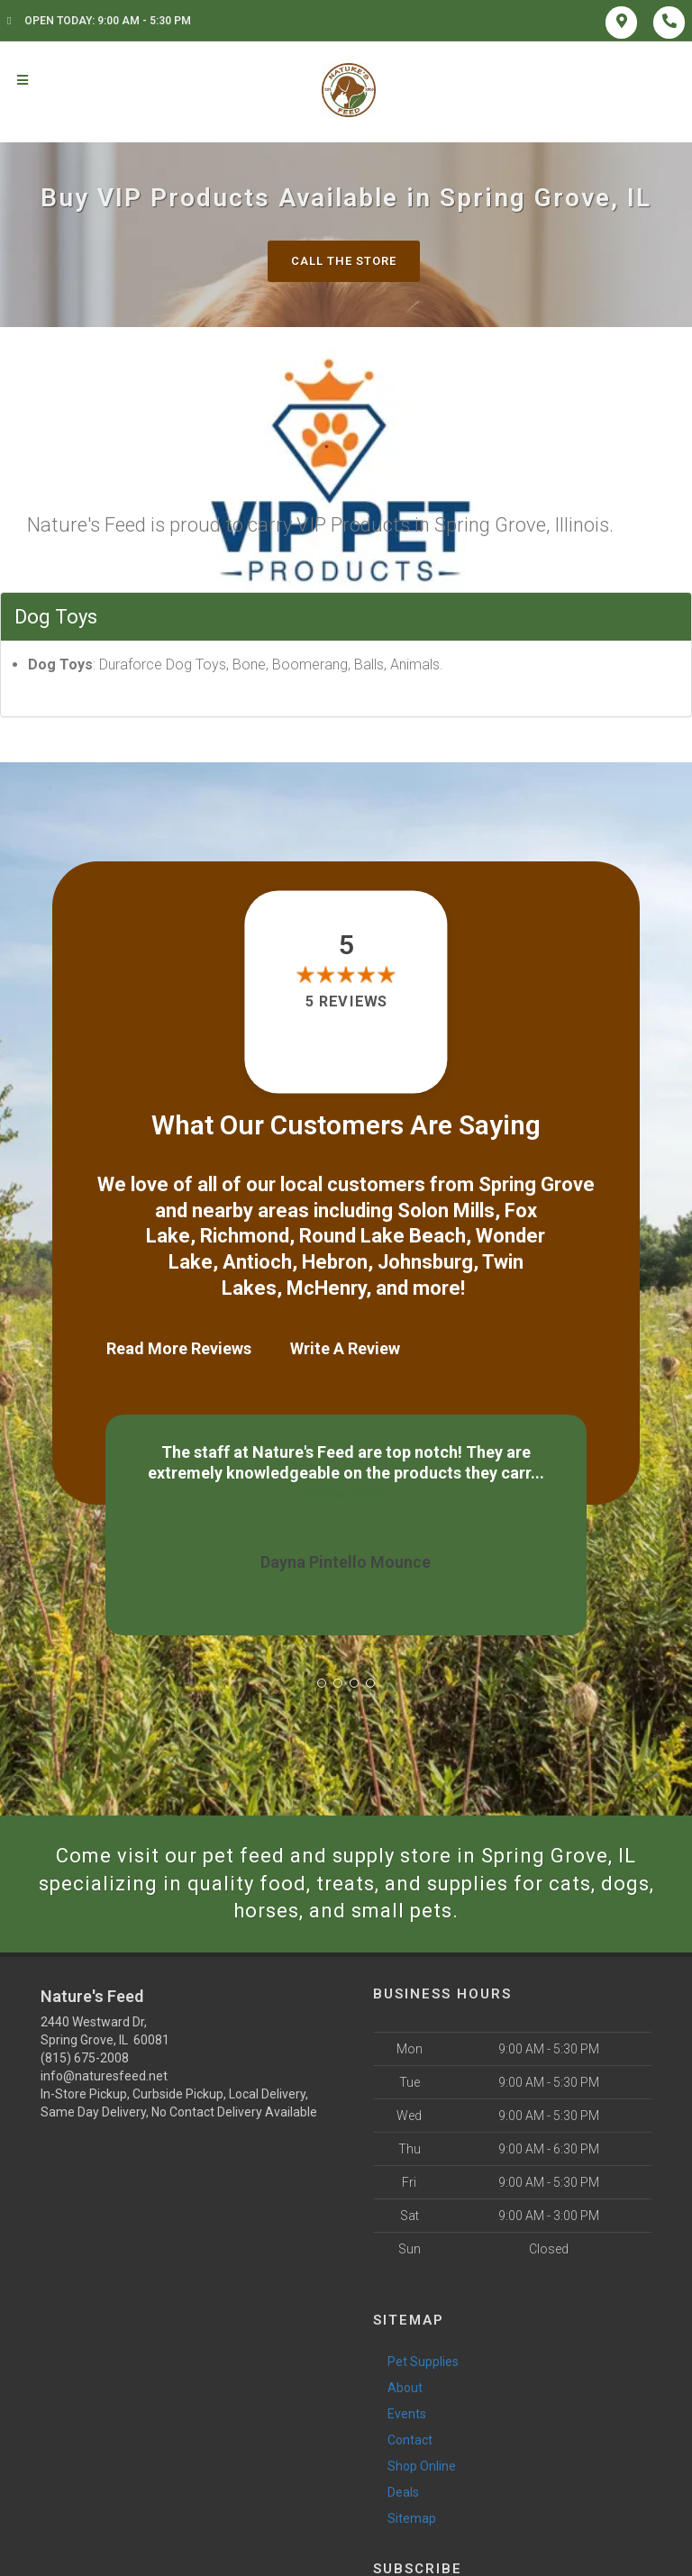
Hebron (335, 1262)
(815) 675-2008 (85, 2058)
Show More (506, 1472)
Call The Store (343, 261)
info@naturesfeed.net (104, 2076)
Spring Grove (536, 1184)
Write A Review (345, 1348)
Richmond (244, 1235)
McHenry (326, 1288)
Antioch (257, 1262)
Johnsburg (425, 1262)
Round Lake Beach (382, 1235)
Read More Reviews (178, 1348)
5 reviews (346, 1001)
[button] (321, 1683)
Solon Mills (446, 1210)
